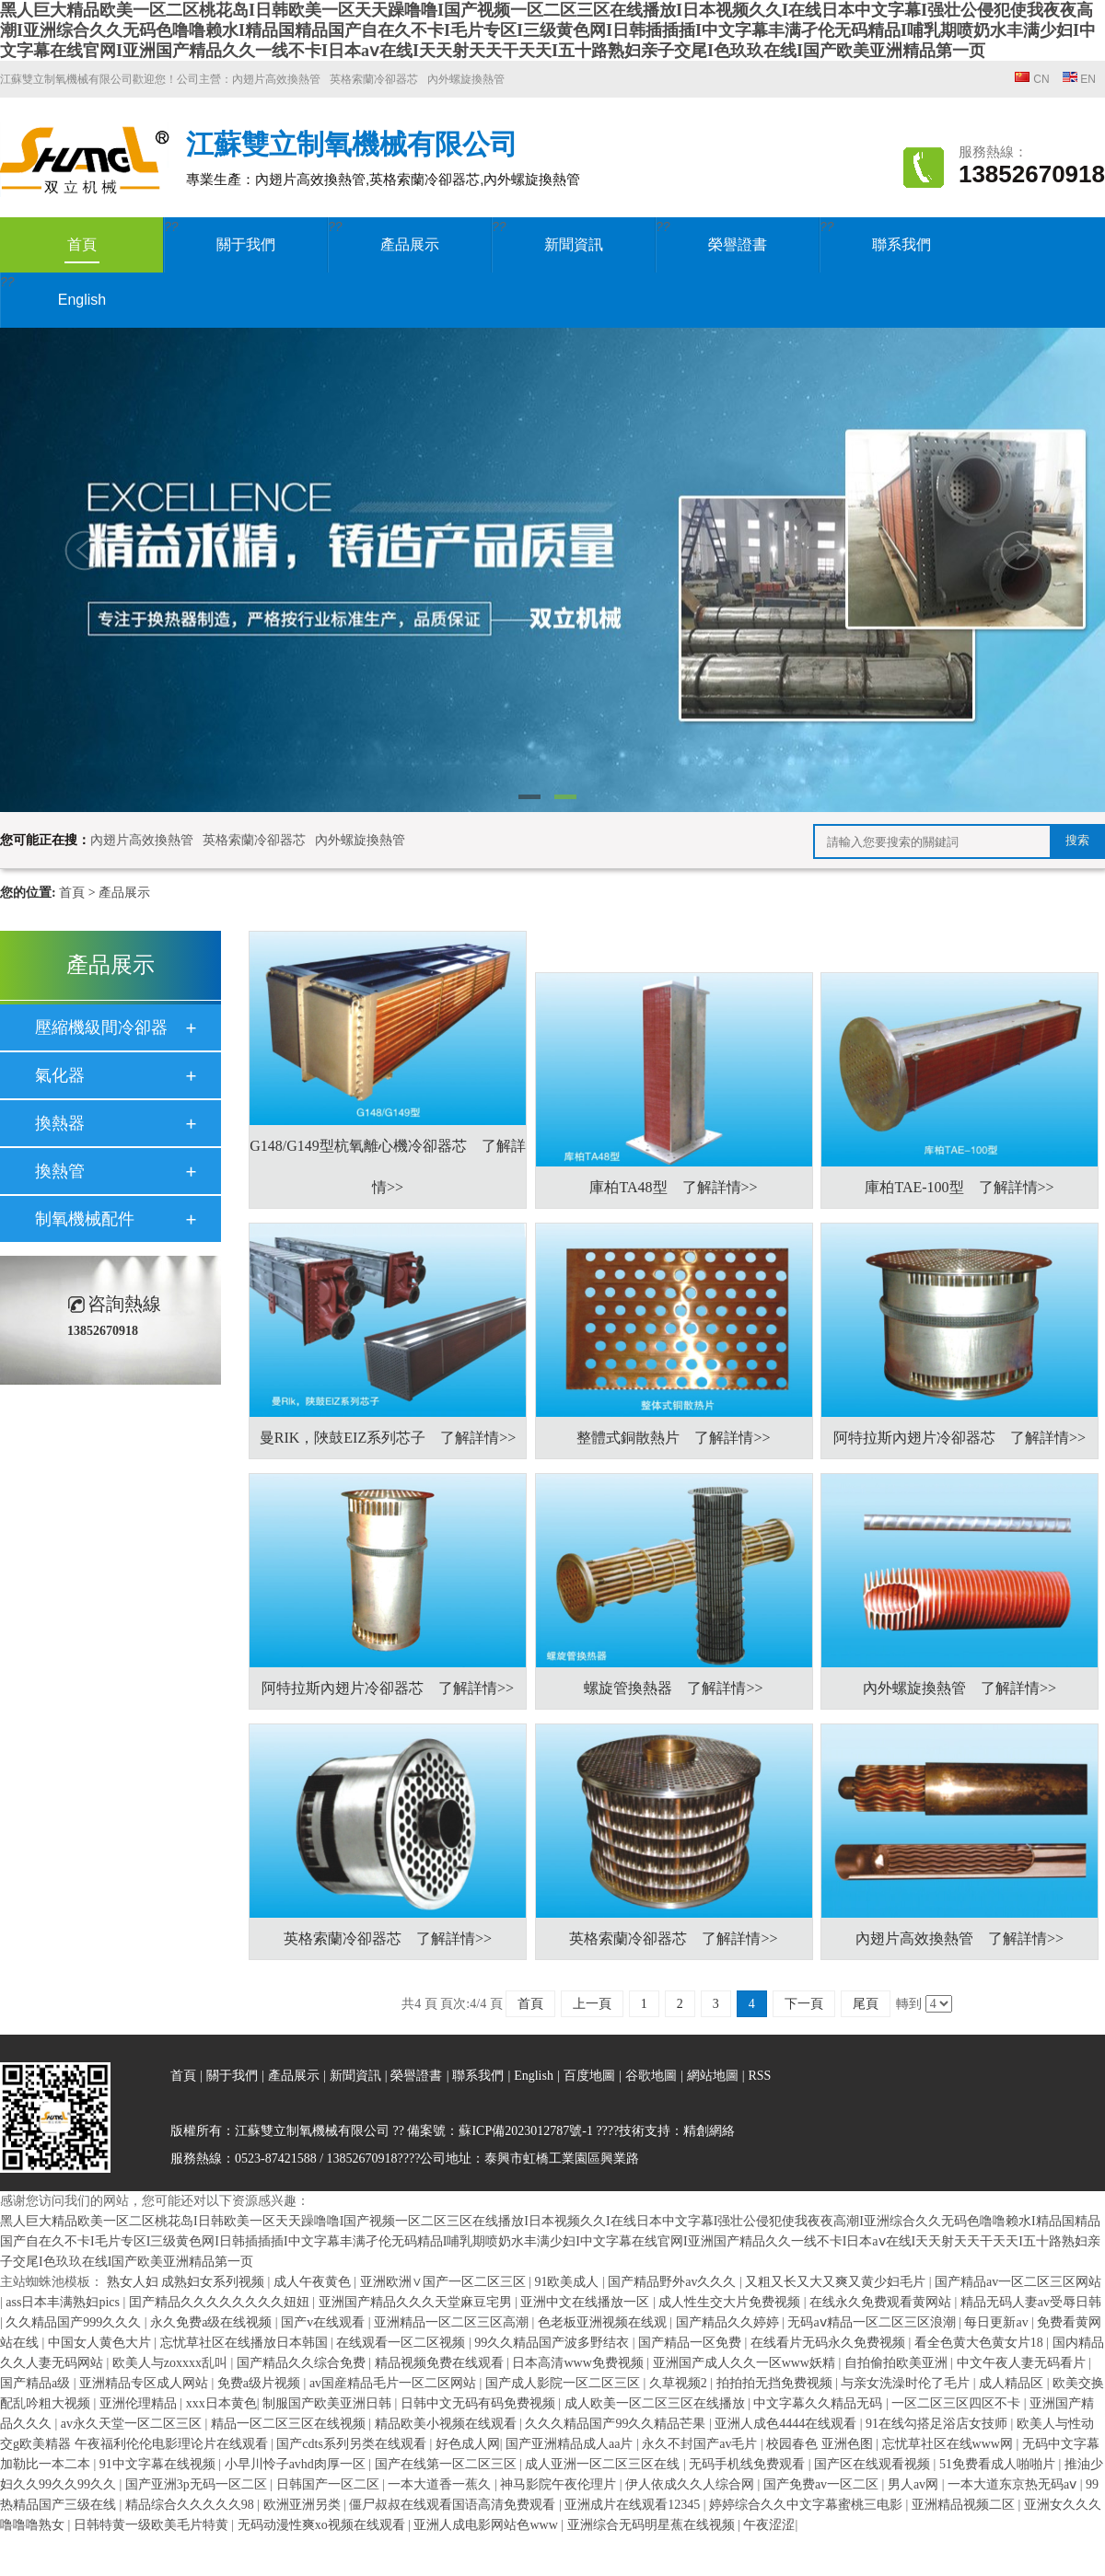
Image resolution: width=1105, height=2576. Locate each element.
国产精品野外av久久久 (673, 2282)
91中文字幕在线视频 (159, 2464)
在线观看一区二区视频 (402, 2343)
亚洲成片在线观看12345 (634, 2505)
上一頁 (592, 2004)
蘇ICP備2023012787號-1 (525, 2131)
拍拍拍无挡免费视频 (776, 2383)
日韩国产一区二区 (329, 2484)
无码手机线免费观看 (748, 2464)
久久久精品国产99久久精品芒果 (617, 2424)
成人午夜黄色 (314, 2282)
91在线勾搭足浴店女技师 (938, 2424)
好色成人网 (468, 2444)
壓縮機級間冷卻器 (101, 1027)
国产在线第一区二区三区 (447, 2464)
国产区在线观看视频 (874, 2464)
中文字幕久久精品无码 (819, 2403)
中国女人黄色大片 (101, 2343)
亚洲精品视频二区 (965, 2505)
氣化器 (60, 1075)
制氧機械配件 (84, 1219)
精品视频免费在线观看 (441, 2363)
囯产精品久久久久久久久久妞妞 (221, 2302)
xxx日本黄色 (221, 2403)
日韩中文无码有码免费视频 (480, 2403)
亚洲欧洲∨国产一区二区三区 (444, 2282)
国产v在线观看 (324, 2322)
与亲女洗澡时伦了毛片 (907, 2383)
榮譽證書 (737, 244)
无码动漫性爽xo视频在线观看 (323, 2525)
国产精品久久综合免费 (303, 2363)
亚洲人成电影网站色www (487, 2525)
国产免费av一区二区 (822, 2484)
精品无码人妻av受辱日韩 (1030, 2302)
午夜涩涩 (769, 2525)
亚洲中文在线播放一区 (586, 2302)
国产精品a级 (37, 2383)
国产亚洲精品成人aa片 (571, 2444)
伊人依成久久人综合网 (691, 2484)
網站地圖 (714, 2076)
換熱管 (60, 1171)
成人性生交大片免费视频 (731, 2302)
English (82, 299)
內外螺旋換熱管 (466, 79)
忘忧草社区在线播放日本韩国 (246, 2343)
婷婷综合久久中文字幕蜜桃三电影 (807, 2505)
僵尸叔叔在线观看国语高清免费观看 (454, 2505)
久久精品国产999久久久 (75, 2322)
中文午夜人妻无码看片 (1023, 2363)
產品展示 (409, 244)
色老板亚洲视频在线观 (604, 2322)
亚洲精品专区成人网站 (145, 2383)
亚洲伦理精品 (139, 2403)
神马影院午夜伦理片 (560, 2484)
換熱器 (60, 1123)
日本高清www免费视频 (579, 2363)
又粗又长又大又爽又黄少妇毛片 (837, 2282)
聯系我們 (901, 244)
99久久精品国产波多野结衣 (553, 2343)
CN (1032, 79)
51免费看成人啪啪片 (999, 2464)
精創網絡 (709, 2131)
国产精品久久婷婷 (729, 2322)
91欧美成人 (568, 2282)
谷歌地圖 (651, 2076)
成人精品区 (1013, 2383)
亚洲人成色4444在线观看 (787, 2424)
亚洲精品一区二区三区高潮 (453, 2322)
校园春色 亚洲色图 (821, 2444)
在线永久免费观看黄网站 (882, 2302)
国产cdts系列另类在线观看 (352, 2444)
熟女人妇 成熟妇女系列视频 (187, 2282)
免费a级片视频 (260, 2383)
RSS (759, 2076)
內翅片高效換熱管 (276, 79)
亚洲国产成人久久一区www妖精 (746, 2363)
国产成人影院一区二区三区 (564, 2383)
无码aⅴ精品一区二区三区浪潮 (873, 2322)
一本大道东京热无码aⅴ (1014, 2484)
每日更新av (997, 2322)
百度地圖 (589, 2076)
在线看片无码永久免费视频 (829, 2343)
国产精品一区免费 (691, 2343)
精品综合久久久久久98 (191, 2505)
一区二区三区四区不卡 (957, 2403)
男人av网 (915, 2484)
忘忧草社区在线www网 (949, 2444)
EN (1079, 79)
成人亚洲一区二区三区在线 (604, 2464)
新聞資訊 (573, 244)
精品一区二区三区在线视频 (290, 2424)
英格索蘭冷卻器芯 (374, 79)
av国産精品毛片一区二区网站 (394, 2383)
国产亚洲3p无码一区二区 (198, 2484)
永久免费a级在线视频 (212, 2322)
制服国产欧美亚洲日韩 (328, 2403)
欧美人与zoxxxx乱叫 (171, 2363)
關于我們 (245, 244)
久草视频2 (680, 2383)
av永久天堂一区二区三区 (133, 2424)
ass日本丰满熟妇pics (64, 2302)
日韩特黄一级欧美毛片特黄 (153, 2525)
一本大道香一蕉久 (441, 2484)
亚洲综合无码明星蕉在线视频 (653, 2525)
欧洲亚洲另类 (303, 2505)
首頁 (81, 250)
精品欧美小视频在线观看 (447, 2424)
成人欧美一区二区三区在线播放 (656, 2403)
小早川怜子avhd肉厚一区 (297, 2464)
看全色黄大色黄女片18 (980, 2343)
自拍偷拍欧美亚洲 (897, 2363)
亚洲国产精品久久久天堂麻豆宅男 (417, 2302)
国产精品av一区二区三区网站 (1018, 2282)
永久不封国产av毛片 (701, 2444)
